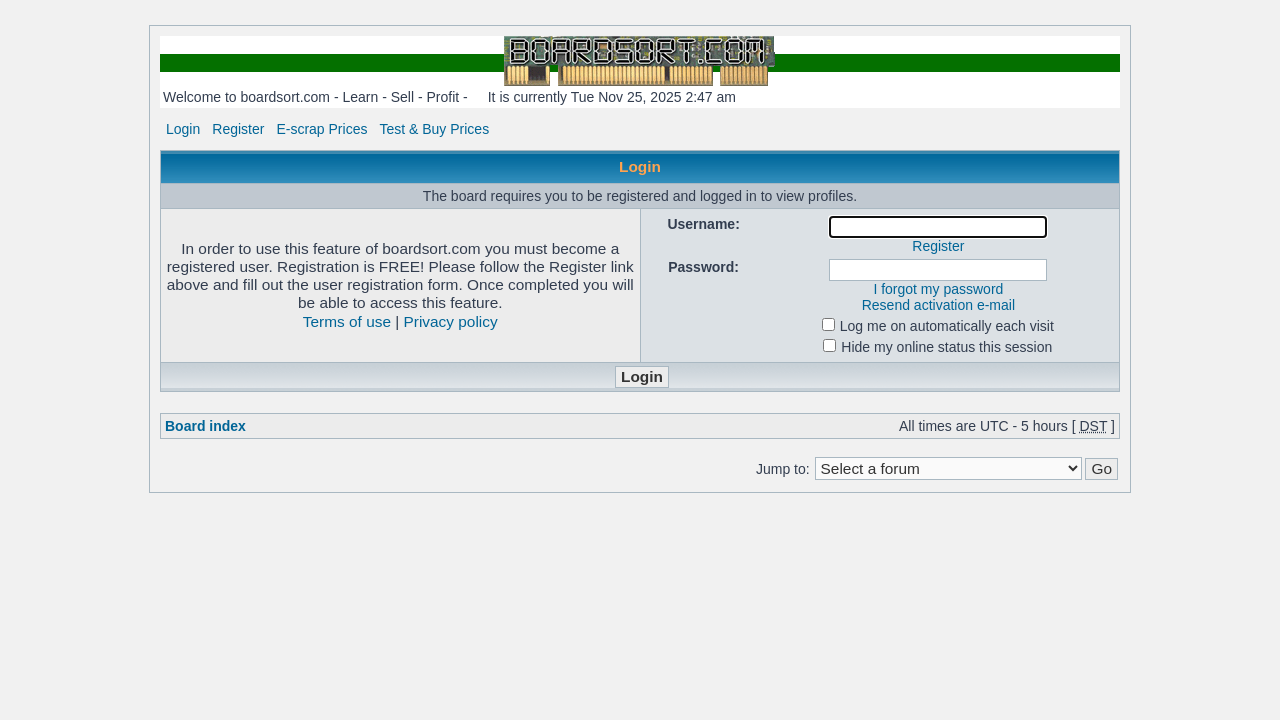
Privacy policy (451, 321)
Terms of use (347, 321)
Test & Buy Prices (434, 129)
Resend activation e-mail (938, 305)
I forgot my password (938, 289)
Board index (205, 426)
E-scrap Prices (321, 129)
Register (238, 129)
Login (183, 129)
